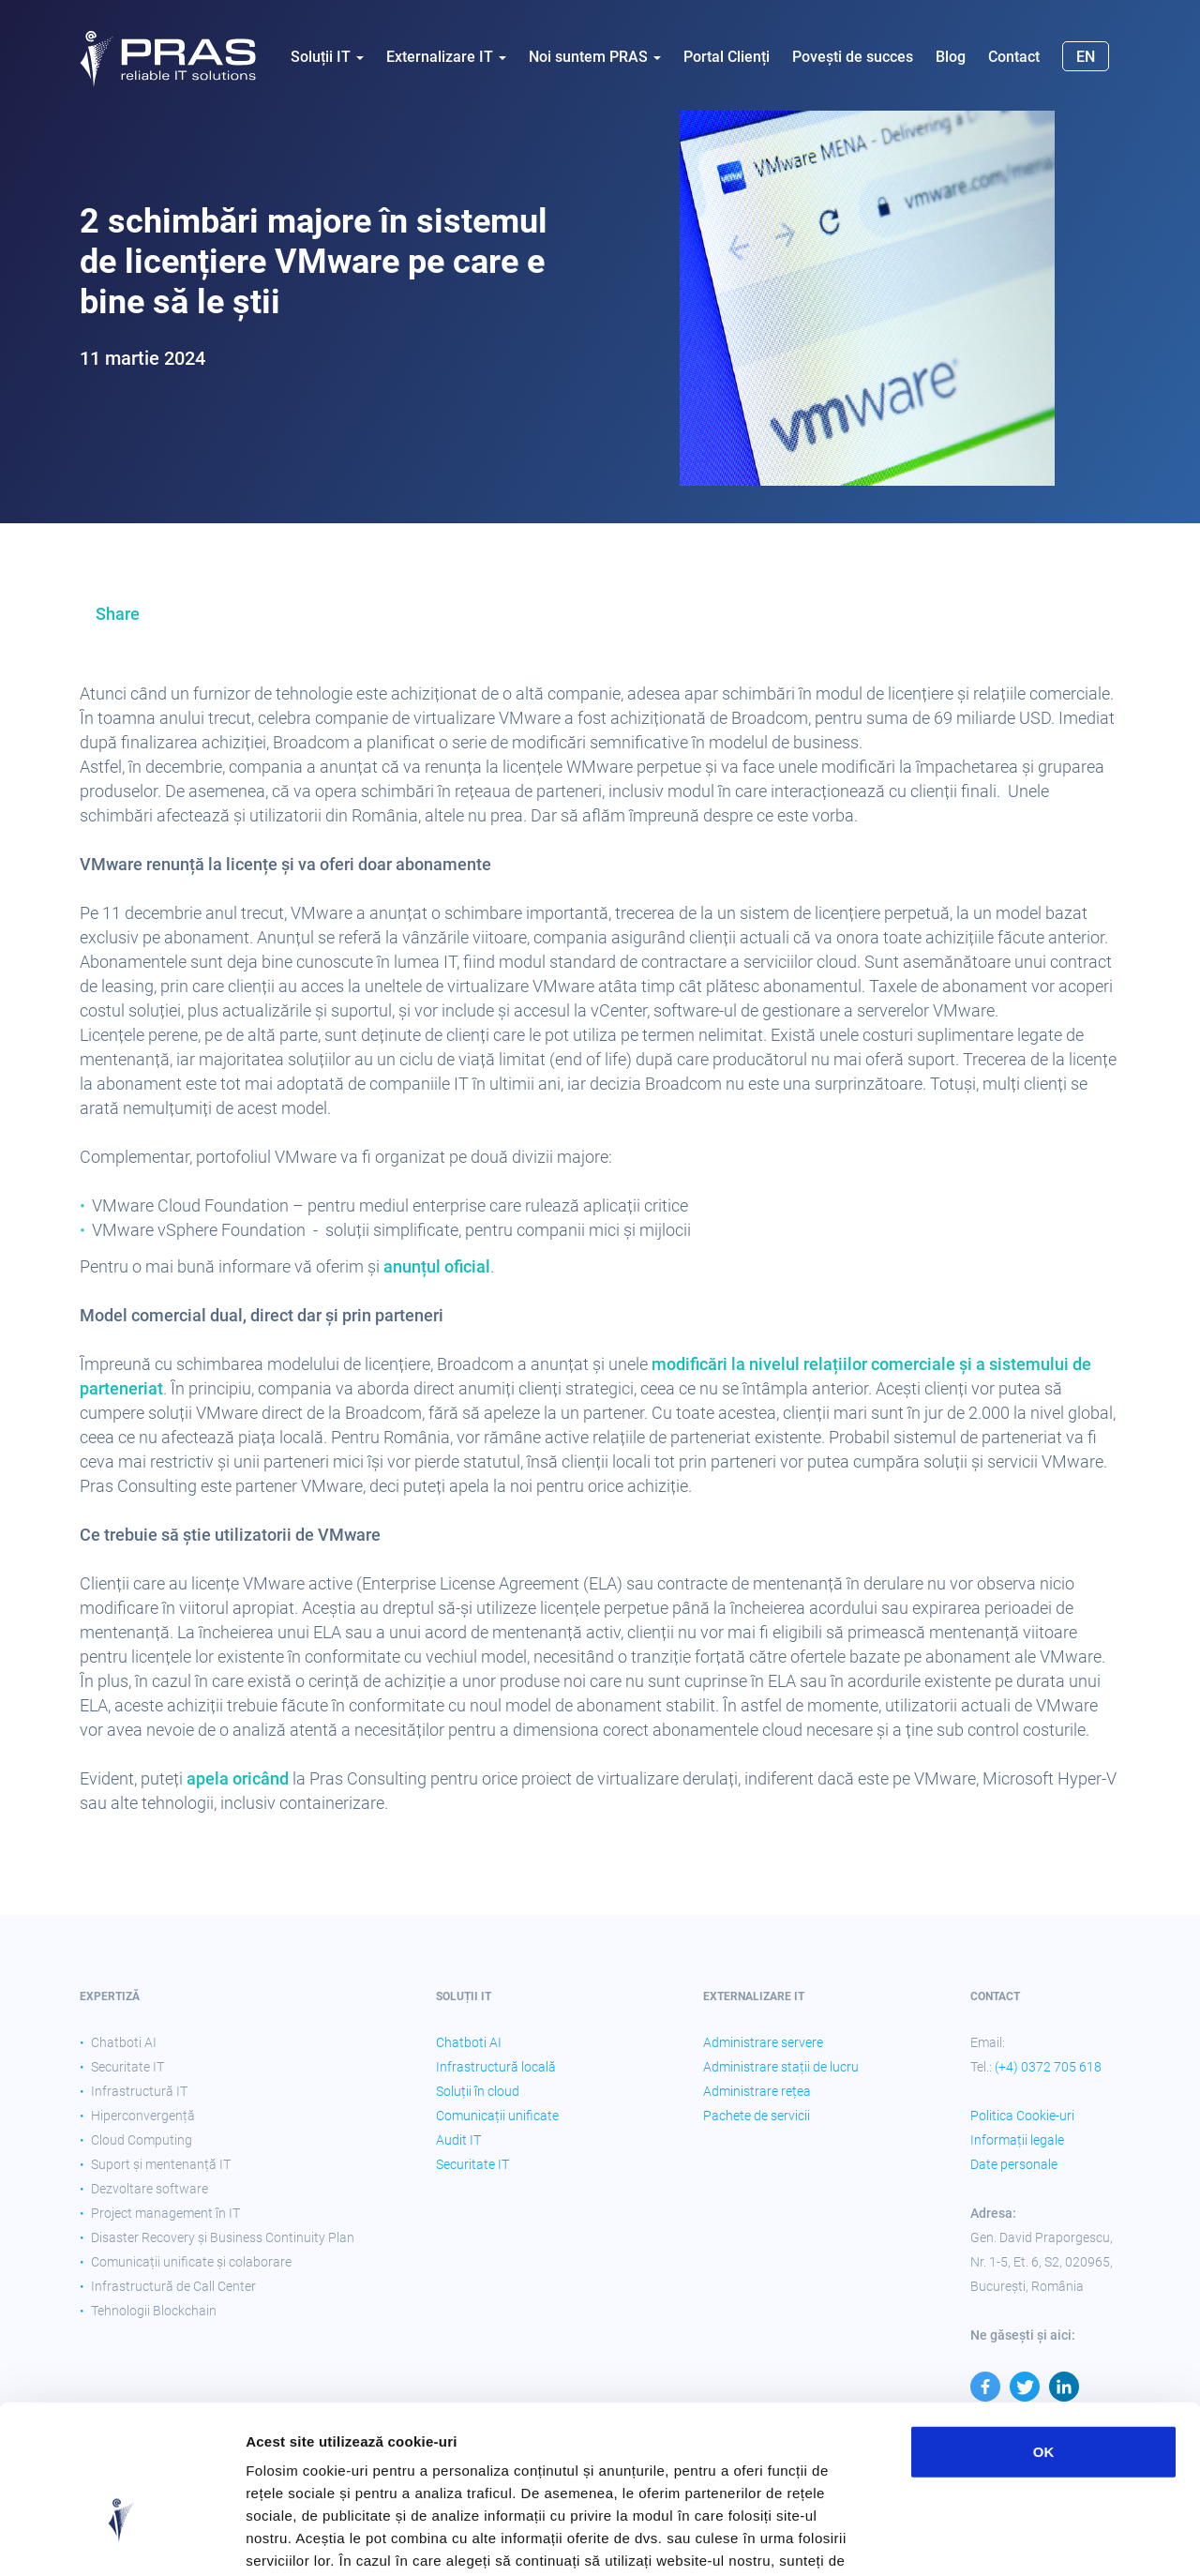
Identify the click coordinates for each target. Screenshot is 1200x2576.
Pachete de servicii (756, 2115)
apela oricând (238, 1778)
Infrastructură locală (496, 2066)
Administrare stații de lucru (781, 2066)
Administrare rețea (757, 2091)
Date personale (1014, 2164)
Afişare (937, 2539)
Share (118, 614)
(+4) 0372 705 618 (1048, 2066)
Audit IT (458, 2139)
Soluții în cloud (477, 2091)
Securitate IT (472, 2164)
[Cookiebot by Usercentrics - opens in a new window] (121, 2539)
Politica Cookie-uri (1022, 2115)
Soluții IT (327, 57)
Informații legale (1017, 2139)
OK (1044, 2332)
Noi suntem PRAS (595, 57)
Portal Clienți (726, 57)
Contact (1014, 57)
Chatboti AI (469, 2042)
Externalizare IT (446, 57)
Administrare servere (763, 2042)
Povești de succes (852, 57)
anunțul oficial (436, 1266)
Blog (951, 57)
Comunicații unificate (497, 2115)
